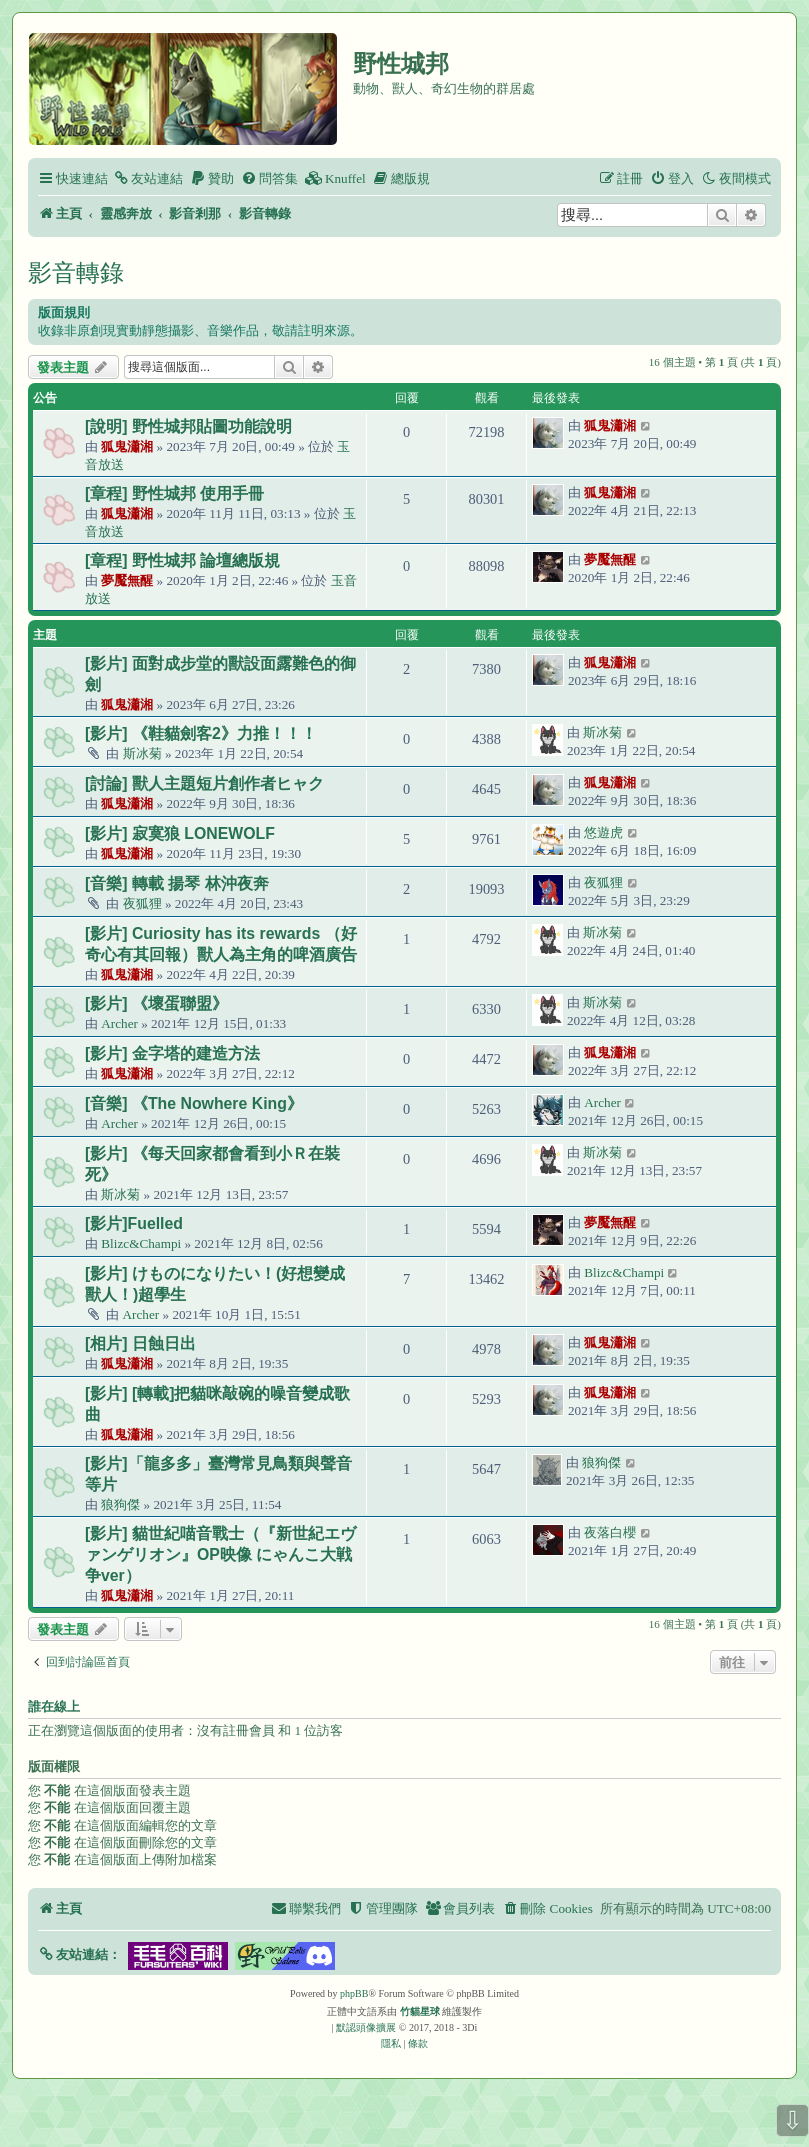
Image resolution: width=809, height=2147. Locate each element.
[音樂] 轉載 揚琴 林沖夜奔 (177, 883)
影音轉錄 (76, 272)
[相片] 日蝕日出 (140, 1343)
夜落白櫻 (610, 1532)
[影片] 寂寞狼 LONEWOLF (180, 833)
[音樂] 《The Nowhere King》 (194, 1103)
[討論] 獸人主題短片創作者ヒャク (204, 783)
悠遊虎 (603, 832)
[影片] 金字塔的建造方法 (172, 1053)
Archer (119, 1023)
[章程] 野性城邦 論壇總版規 (182, 560)
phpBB (354, 1993)
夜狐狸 (142, 903)
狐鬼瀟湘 (127, 446)
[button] (79, 1954)
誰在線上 (54, 1707)
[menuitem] (148, 178)
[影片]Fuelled (134, 1223)
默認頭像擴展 (366, 2027)
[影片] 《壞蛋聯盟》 (156, 1003)
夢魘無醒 (127, 580)
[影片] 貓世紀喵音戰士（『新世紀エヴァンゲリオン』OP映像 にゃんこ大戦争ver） (220, 1554)
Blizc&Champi (141, 1243)
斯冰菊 (142, 753)
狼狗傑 (120, 1504)
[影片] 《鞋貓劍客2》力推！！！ (201, 733)
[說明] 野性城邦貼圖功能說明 (188, 426)
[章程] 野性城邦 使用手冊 (174, 493)
